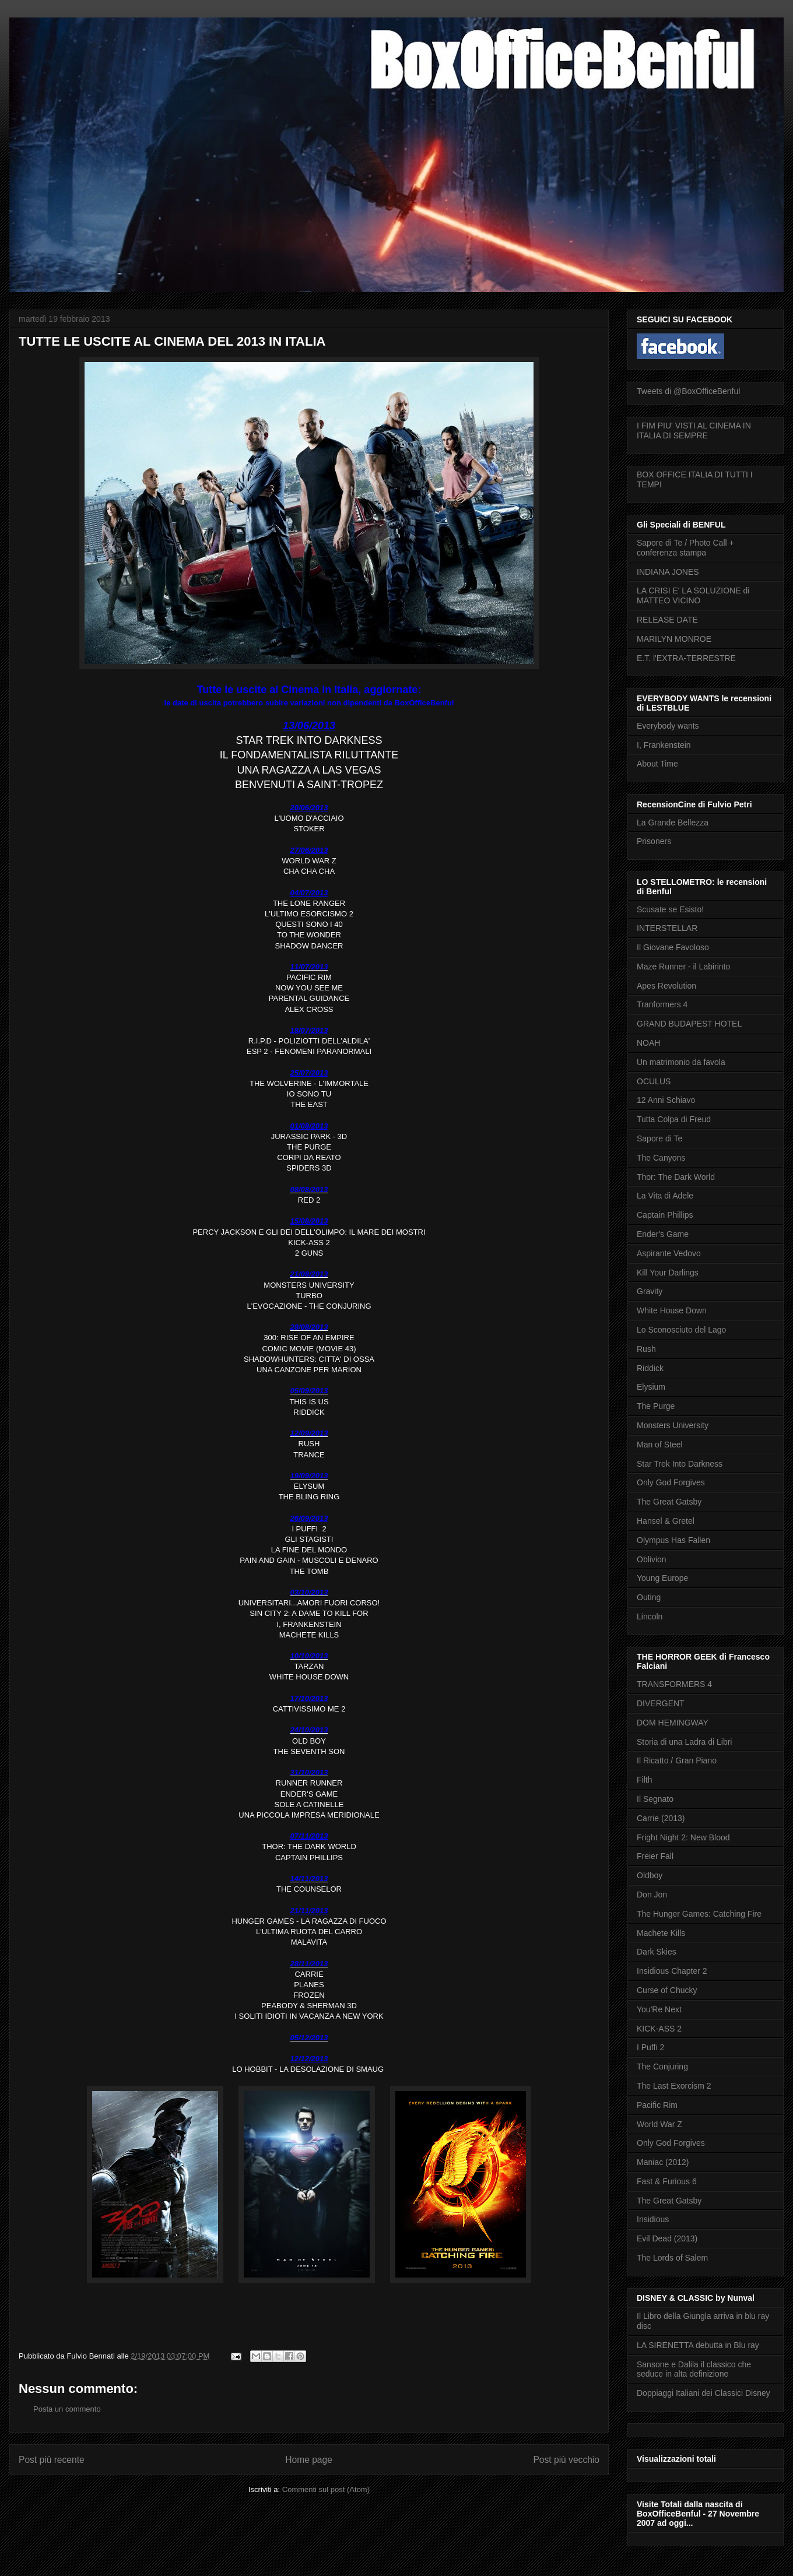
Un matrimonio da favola (681, 1062)
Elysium (651, 1386)
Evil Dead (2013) (667, 2238)
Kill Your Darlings (668, 1272)
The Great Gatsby (669, 1501)
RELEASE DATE (667, 619)
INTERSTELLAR (667, 928)
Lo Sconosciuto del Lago (681, 1329)
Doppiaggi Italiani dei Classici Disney (703, 2393)
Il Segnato (655, 1799)
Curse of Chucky (667, 1990)
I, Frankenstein (664, 745)
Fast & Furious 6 (667, 2181)
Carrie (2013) (661, 1818)
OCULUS (654, 1081)
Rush (646, 1349)
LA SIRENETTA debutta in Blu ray (698, 2345)
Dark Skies (656, 1951)
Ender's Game (663, 1234)
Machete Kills (661, 1933)
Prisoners (654, 841)
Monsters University (672, 1425)
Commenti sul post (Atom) (326, 2489)
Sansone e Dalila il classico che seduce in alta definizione (694, 2369)
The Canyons (661, 1157)
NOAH (648, 1043)
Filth (644, 1779)
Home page (308, 2460)
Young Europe (662, 1578)
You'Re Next (659, 2009)
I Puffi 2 (650, 2047)
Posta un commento (67, 2409)
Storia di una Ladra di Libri (684, 1741)
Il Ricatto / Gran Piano (677, 1760)
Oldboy (649, 1875)
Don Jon (652, 1894)
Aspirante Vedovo (669, 1253)
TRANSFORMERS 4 (674, 1684)
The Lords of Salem (672, 2257)
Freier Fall (655, 1856)
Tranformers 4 (662, 1004)
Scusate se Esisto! (670, 909)
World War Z (659, 2124)
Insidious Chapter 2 (672, 1971)
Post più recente (52, 2460)
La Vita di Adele (665, 1195)
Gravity (649, 1291)
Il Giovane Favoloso (673, 947)
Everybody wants (668, 725)
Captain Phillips (665, 1215)
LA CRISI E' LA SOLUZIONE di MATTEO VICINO (693, 595)
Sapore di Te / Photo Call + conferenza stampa (685, 547)
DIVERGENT (661, 1703)
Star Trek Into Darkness (679, 1463)
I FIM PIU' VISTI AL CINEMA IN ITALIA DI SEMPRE (694, 430)
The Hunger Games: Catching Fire (699, 1913)
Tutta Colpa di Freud (674, 1119)
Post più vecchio (566, 2460)
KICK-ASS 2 (659, 2028)
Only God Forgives (671, 1482)
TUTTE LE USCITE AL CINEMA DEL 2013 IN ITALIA (172, 341)
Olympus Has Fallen (673, 1540)
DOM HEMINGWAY (672, 1722)
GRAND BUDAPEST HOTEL (689, 1023)
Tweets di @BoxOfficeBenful (688, 391)
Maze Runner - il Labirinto (683, 966)
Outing (649, 1597)
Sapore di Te (659, 1138)
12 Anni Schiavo (666, 1100)
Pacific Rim (657, 2105)
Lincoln (649, 1616)
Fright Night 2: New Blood (683, 1837)
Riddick (650, 1368)
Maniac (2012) (663, 2162)
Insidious (653, 2219)
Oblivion (651, 1559)
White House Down (672, 1310)
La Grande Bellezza (672, 822)
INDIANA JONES (668, 572)
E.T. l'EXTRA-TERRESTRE (686, 658)
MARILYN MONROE (674, 639)
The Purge (656, 1406)
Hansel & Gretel (665, 1521)
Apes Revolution (666, 985)
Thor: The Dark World (676, 1177)
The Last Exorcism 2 (674, 2085)
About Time (657, 763)
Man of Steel (660, 1444)
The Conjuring (662, 2066)
